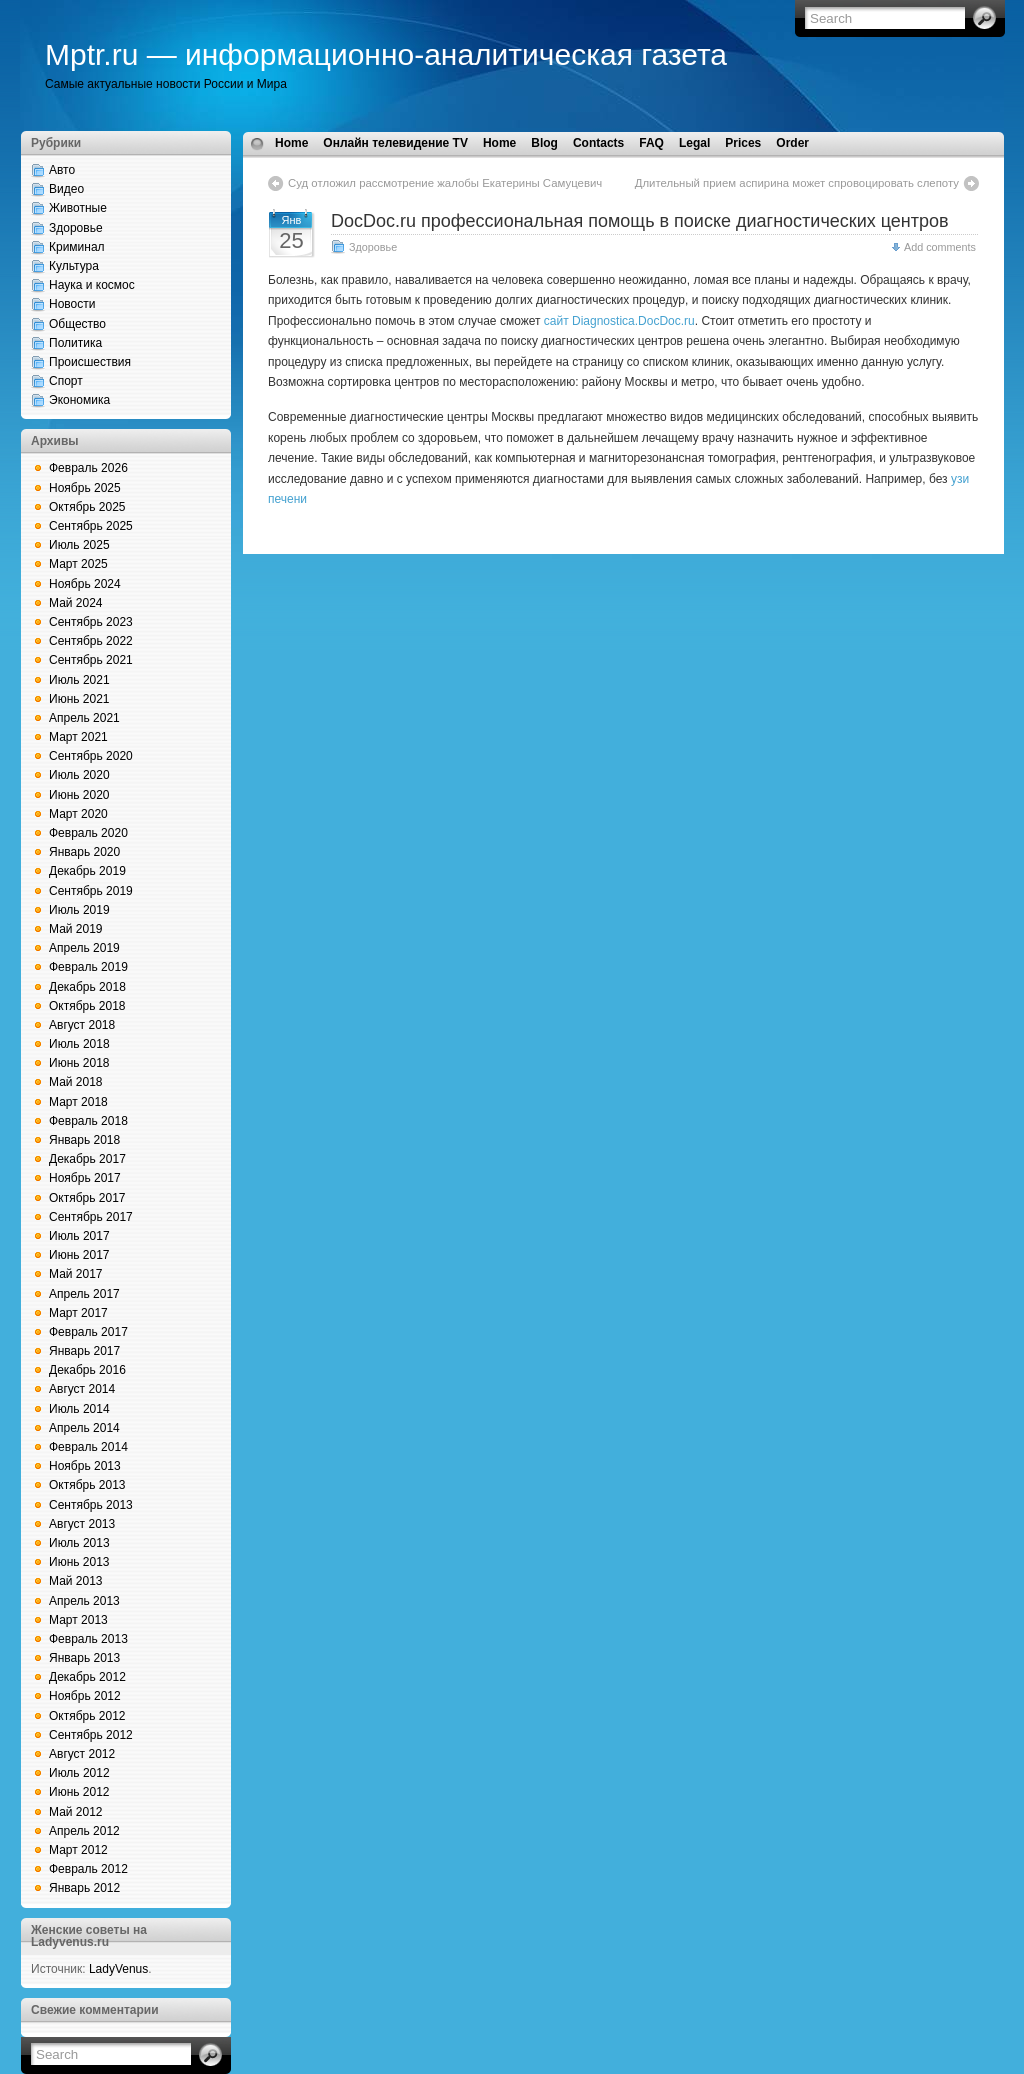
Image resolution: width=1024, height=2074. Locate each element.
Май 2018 (76, 1082)
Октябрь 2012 (87, 1716)
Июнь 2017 (79, 1255)
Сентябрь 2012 (91, 1735)
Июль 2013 (79, 1543)
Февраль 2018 (88, 1121)
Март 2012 (78, 1850)
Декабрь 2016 (87, 1370)
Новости (72, 304)
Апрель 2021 (84, 718)
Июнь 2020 (79, 795)
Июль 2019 (79, 910)
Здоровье (76, 228)
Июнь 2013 (79, 1562)
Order (792, 143)
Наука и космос (92, 285)
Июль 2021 (79, 680)
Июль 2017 (79, 1236)
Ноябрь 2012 (85, 1696)
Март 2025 (78, 564)
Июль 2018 (79, 1044)
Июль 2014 (79, 1409)
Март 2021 (78, 737)
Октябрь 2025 (87, 507)
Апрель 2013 (84, 1601)
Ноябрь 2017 (85, 1178)
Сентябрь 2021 (91, 660)
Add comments (940, 247)
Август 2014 (82, 1389)
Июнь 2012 (79, 1792)
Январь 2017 (84, 1351)
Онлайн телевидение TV (395, 143)
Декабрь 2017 (87, 1159)
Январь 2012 (84, 1888)
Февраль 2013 (88, 1639)
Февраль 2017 (88, 1332)
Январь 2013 (84, 1658)
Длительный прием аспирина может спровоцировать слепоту (797, 183)
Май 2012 (76, 1812)
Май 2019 (76, 929)
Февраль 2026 (88, 468)
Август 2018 (82, 1025)
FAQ (651, 143)
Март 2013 (78, 1620)
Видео (66, 189)
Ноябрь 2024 (85, 584)
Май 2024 (76, 603)
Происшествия (90, 362)
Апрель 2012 (84, 1831)
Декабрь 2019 (87, 871)
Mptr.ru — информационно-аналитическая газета (386, 54)
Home (291, 143)
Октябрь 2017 (87, 1198)
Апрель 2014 (84, 1428)
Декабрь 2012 (87, 1677)
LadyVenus (118, 1969)
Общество (77, 324)
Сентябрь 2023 (91, 622)
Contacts (598, 143)
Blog (544, 143)
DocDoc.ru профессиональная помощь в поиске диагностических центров (640, 221)
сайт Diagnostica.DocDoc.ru (619, 321)
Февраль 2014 (88, 1447)
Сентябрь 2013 (91, 1505)
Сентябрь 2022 (91, 641)
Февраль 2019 (88, 967)
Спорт (66, 381)
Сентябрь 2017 (91, 1217)
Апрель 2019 (84, 948)
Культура (74, 266)
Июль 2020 (79, 775)
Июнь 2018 (79, 1063)
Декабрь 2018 (87, 987)
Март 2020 (78, 814)
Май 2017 (76, 1274)
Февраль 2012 (88, 1869)
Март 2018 (78, 1102)
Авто (62, 170)
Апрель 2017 (84, 1294)
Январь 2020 (84, 852)
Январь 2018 (84, 1140)
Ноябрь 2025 (85, 488)
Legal (694, 143)
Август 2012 (82, 1754)
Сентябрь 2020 (91, 756)
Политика (75, 343)
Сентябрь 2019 (91, 891)
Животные (78, 208)
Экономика (79, 400)
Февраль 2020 (88, 833)
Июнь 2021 (79, 699)
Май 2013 (76, 1581)
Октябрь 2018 (87, 1006)
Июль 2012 (79, 1773)
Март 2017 (78, 1313)
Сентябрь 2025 (91, 526)
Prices (743, 143)
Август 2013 (82, 1524)
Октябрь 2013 (87, 1485)
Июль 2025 (79, 545)
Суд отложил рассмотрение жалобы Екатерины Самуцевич (445, 183)
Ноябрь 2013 (85, 1466)
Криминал (77, 247)
